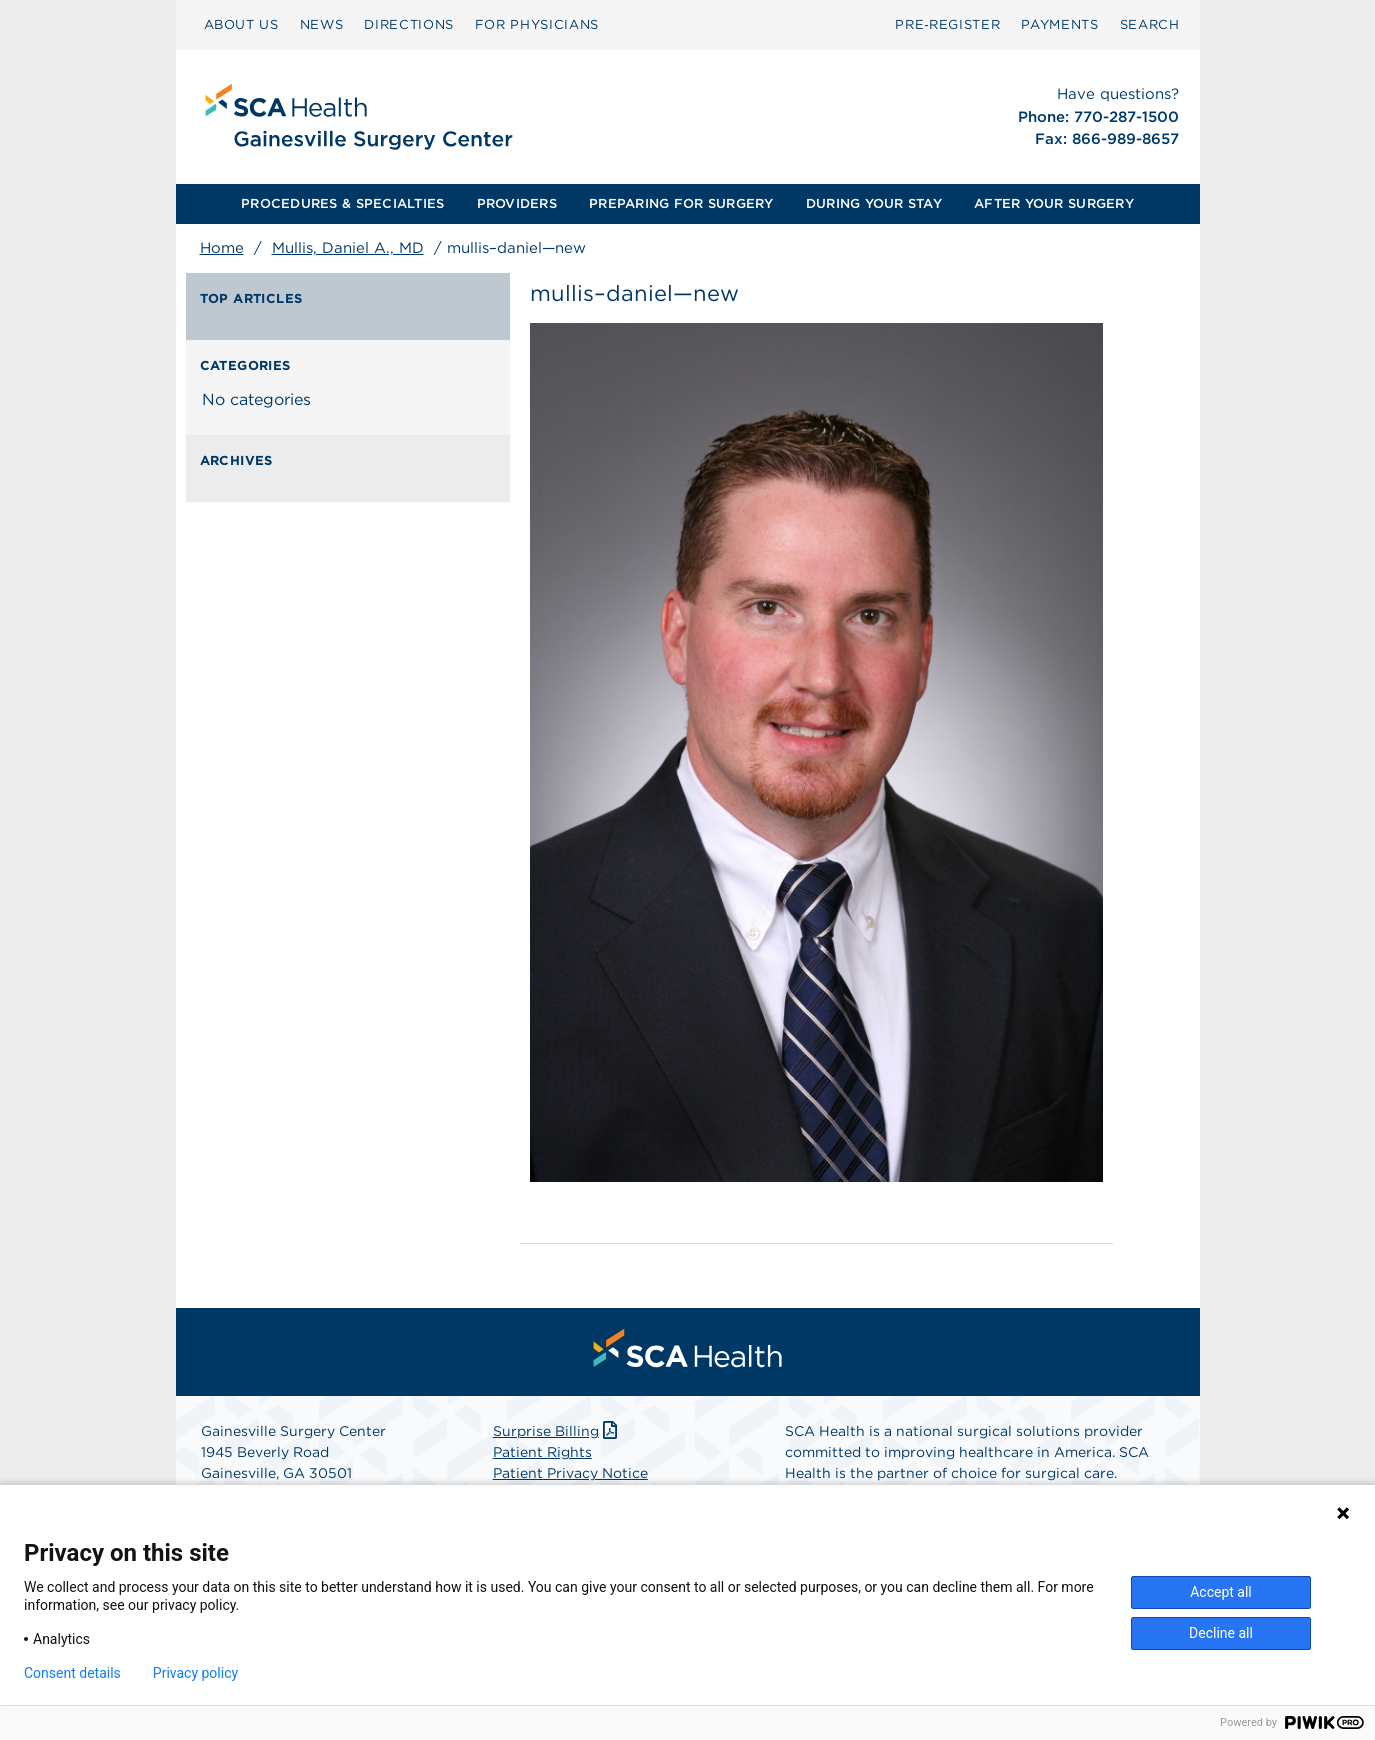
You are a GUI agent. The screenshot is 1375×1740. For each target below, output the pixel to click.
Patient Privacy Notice (570, 1473)
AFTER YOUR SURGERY (1054, 203)
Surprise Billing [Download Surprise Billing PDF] (557, 1431)
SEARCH (1150, 24)
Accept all (1221, 1592)
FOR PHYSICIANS (537, 24)
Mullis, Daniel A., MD (348, 248)
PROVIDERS (517, 203)
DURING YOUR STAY (874, 203)
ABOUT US (241, 24)
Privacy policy (195, 1673)
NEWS (322, 24)
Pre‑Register (947, 24)
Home (222, 248)
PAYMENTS (1059, 24)
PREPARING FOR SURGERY (681, 203)
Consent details (72, 1673)
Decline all (1221, 1633)
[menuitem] (241, 25)
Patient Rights (542, 1452)
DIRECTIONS (409, 24)
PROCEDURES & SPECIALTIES (342, 203)
